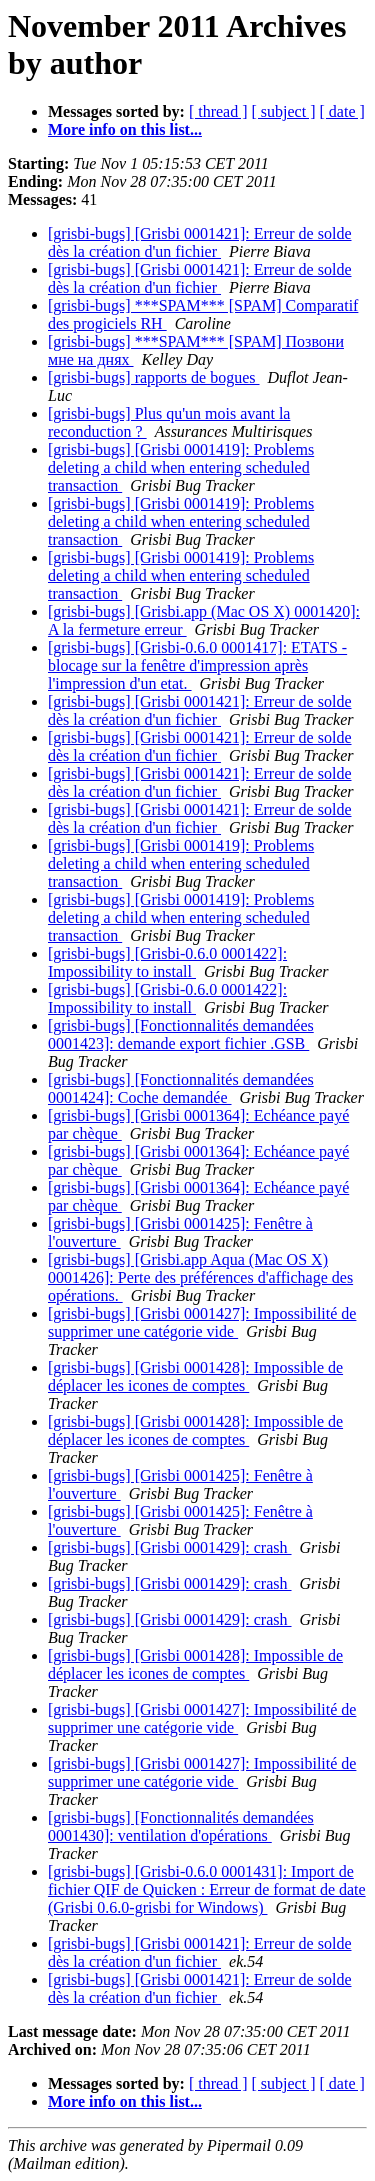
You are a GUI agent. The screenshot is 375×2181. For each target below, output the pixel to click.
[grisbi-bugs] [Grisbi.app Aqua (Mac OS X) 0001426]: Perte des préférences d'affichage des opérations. (200, 1277)
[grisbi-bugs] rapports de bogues (154, 377)
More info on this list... (125, 129)
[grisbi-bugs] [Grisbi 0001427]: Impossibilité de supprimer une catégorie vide (202, 1322)
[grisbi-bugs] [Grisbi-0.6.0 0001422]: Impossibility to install (167, 962)
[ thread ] (218, 111)
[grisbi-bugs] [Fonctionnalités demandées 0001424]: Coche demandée (181, 1088)
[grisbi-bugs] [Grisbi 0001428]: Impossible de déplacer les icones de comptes (195, 1376)
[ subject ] (284, 111)
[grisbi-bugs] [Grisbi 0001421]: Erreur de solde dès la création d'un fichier (200, 242)
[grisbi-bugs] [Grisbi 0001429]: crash (170, 1547)
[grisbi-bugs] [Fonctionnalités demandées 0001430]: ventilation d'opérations (181, 1826)
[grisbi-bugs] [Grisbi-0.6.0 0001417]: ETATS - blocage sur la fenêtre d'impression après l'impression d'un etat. (197, 665)
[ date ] (342, 111)
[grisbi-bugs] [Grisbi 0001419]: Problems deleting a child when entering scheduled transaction (181, 467)
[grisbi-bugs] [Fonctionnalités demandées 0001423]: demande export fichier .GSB (181, 1034)
